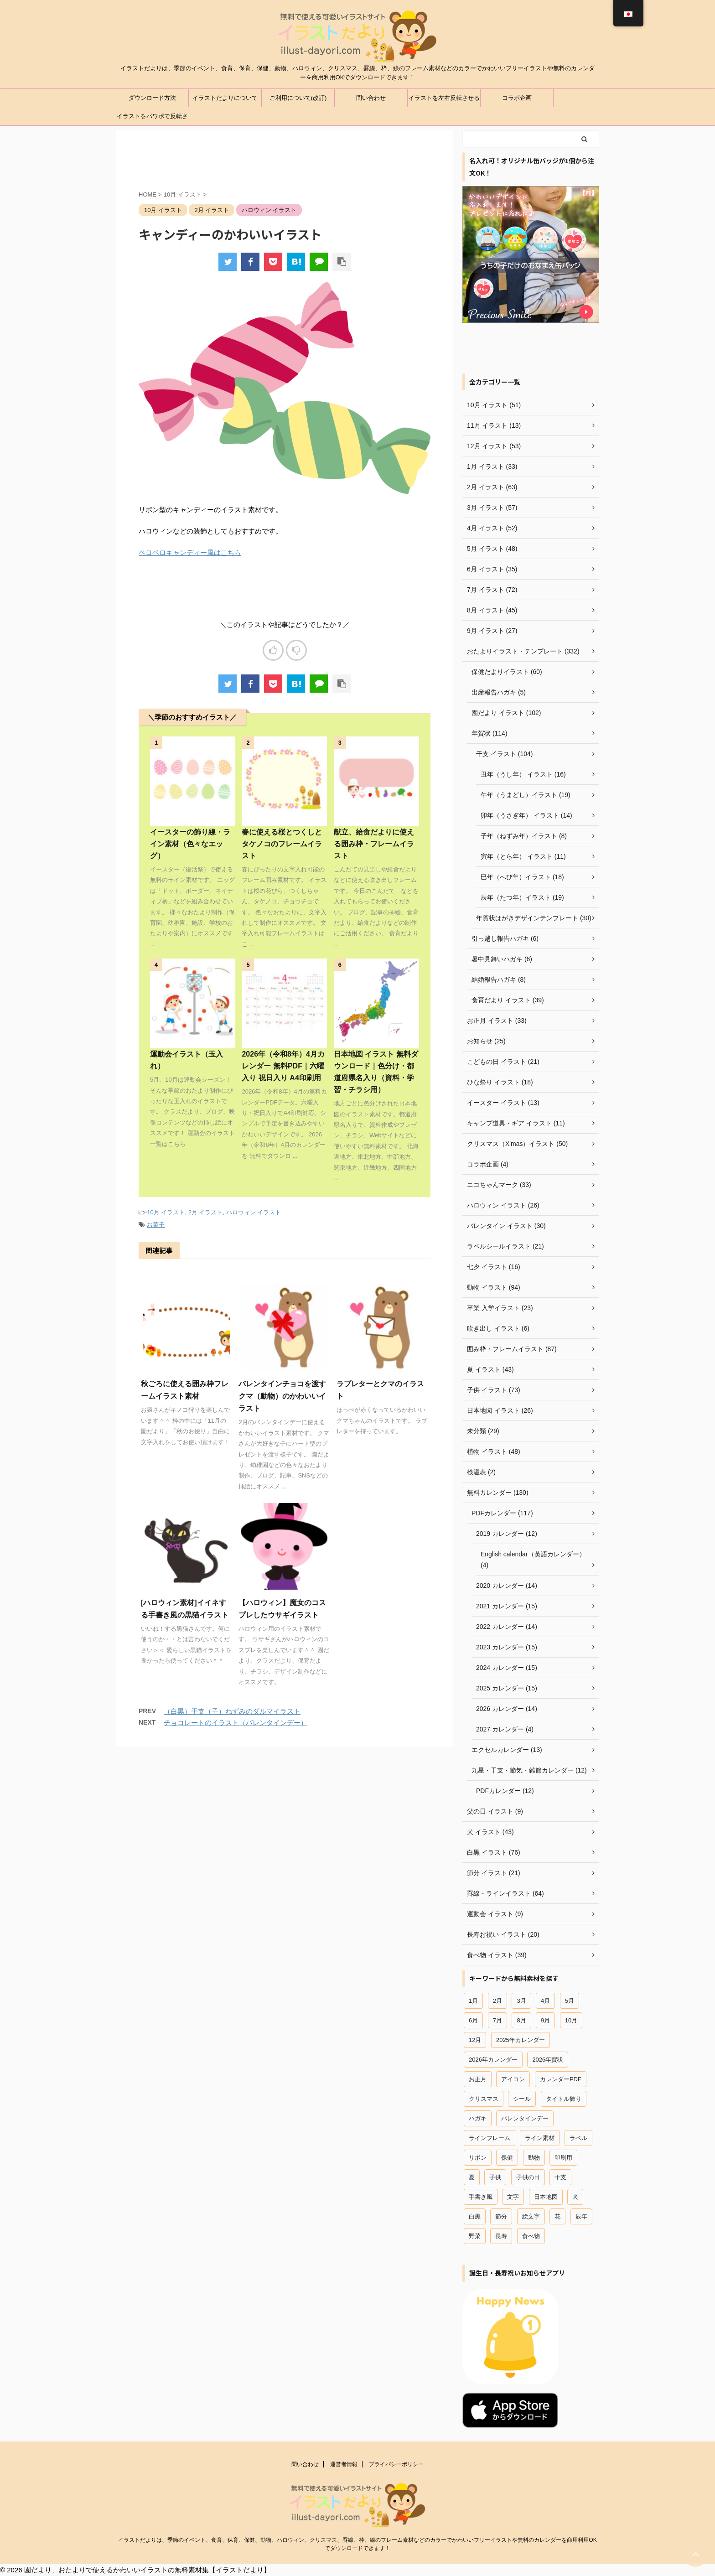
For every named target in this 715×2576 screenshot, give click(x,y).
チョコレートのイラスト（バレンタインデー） (235, 1722)
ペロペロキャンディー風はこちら (190, 552)
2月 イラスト (205, 1212)
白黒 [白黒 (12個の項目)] (475, 2216)
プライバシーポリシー (396, 2464)
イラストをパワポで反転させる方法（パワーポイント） (152, 119)
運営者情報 (344, 2464)
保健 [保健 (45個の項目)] (507, 2157)
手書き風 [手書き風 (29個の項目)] (480, 2196)
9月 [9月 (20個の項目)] (545, 2020)
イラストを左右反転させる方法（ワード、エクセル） (444, 100)
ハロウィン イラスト (253, 1212)
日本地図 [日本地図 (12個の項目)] (546, 2196)
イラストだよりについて (225, 97)
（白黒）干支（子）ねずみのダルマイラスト (232, 1711)
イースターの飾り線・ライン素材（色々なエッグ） (190, 844)
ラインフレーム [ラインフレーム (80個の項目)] (489, 2138)
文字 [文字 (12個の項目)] (513, 2196)
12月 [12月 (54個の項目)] (475, 2040)
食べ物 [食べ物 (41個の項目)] (531, 2236)
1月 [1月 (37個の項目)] (473, 2000)
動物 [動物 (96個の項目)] (534, 2157)
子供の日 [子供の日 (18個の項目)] (528, 2177)
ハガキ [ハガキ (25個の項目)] (478, 2118)
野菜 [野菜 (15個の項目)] (475, 2236)
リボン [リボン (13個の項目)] (478, 2157)
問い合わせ (371, 97)
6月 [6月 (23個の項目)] (473, 2020)
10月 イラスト (166, 1212)
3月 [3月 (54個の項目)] (521, 2000)
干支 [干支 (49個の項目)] (560, 2177)
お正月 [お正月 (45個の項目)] (478, 2079)
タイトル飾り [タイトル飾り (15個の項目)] (563, 2098)
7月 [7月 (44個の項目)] (497, 2020)
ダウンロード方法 (152, 97)
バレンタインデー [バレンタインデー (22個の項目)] (525, 2118)
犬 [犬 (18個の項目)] (575, 2196)
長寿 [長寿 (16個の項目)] (501, 2236)
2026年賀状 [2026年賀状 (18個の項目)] (547, 2059)
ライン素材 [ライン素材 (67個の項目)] (539, 2138)
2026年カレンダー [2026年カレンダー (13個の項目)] (493, 2059)
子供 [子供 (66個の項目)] (495, 2177)
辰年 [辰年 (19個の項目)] (581, 2216)
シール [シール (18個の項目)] (522, 2098)
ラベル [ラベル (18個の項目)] (578, 2138)
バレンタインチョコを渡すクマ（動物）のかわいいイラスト (282, 1396)
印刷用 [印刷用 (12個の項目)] (563, 2157)
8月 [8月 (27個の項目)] (521, 2020)
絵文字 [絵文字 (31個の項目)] (531, 2216)
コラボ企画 (517, 97)
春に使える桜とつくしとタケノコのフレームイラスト (282, 844)
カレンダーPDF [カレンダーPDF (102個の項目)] (560, 2079)
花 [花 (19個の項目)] (557, 2216)
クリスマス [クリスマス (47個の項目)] (483, 2098)
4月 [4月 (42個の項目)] (545, 2000)
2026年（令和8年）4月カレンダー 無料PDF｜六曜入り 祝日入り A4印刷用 (283, 1066)
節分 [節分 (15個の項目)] (501, 2216)
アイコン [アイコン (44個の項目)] (513, 2079)
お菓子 (156, 1224)
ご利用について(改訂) (298, 97)
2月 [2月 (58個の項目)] (497, 2000)
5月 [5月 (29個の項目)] (569, 2000)
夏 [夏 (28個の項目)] (472, 2177)
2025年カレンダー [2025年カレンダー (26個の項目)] (520, 2040)
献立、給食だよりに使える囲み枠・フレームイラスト (374, 844)
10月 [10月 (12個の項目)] (571, 2020)
